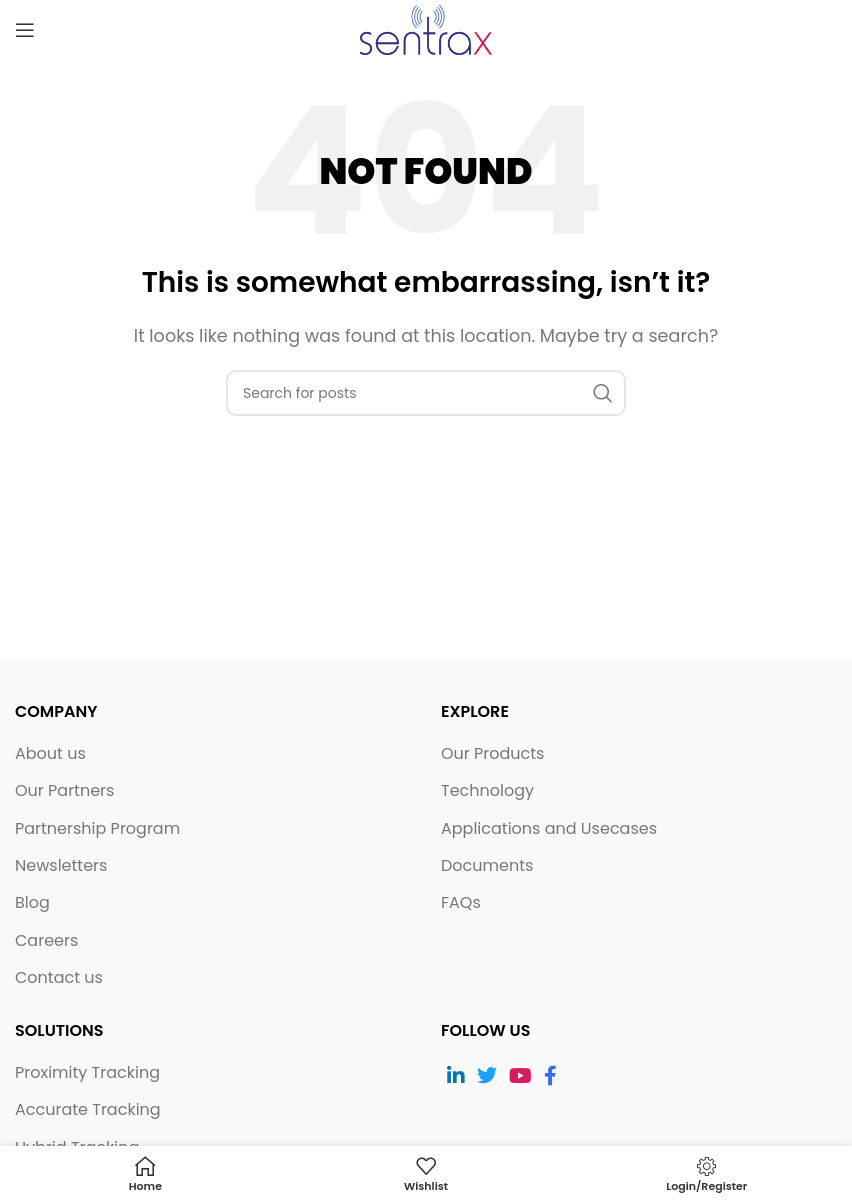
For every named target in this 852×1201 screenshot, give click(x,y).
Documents (487, 866)
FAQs (461, 903)
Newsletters (61, 866)
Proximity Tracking (87, 1073)
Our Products (492, 754)
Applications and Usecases (549, 829)
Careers (46, 941)
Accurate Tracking (88, 1110)
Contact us (59, 978)
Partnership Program (97, 829)
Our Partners (64, 791)
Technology (487, 791)
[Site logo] (426, 28)
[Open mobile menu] (25, 30)
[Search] (426, 393)
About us (50, 754)
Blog (32, 903)
